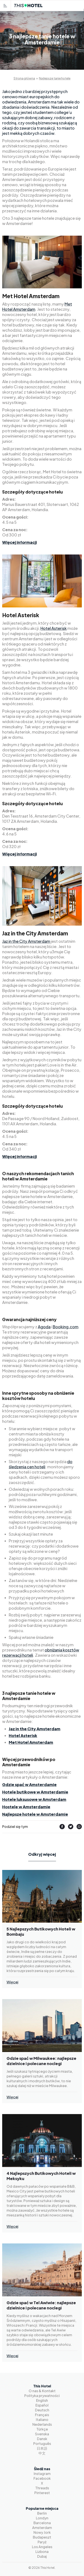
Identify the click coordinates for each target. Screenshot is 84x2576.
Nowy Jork (42, 2532)
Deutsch (42, 2410)
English (42, 2400)
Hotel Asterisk (53, 628)
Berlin (42, 2513)
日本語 (42, 2448)
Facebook (42, 2478)
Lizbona (42, 2551)
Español (42, 2405)
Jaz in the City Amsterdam (26, 941)
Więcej (12, 1982)
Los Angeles (42, 2546)
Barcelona (42, 2522)
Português (42, 2443)
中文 (42, 2453)
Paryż (42, 2542)
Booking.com (65, 1326)
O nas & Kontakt (42, 2390)
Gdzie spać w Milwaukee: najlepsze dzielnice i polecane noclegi (41, 2061)
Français (42, 2414)
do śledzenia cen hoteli (40, 1464)
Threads (42, 2488)
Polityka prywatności (42, 2395)
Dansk (42, 2438)
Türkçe (42, 2429)
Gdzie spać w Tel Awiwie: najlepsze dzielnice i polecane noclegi (41, 2305)
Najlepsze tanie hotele (54, 78)
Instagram (42, 2473)
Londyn (42, 2518)
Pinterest (42, 2492)
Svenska (42, 2434)
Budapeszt (42, 2537)
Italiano (42, 2419)
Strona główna (24, 78)
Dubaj (42, 2556)
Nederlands (42, 2424)
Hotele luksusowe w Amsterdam (34, 1799)
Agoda (44, 1326)
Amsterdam (42, 2527)
